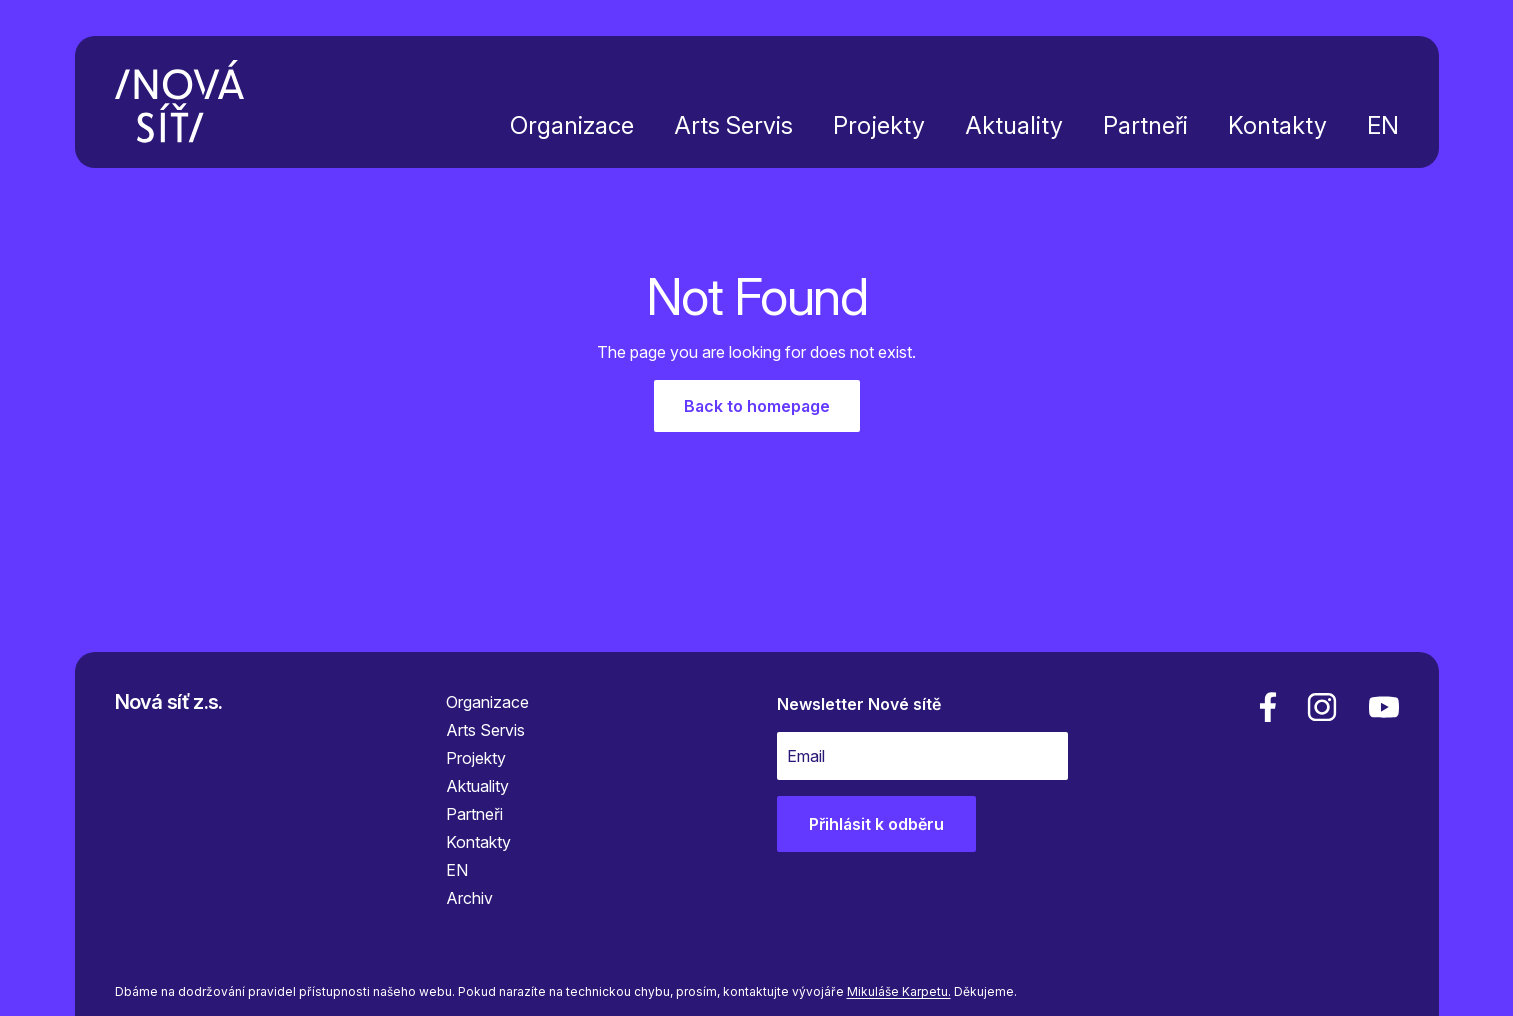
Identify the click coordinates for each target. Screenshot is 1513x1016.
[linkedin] (1322, 707)
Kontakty (1277, 125)
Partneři (1145, 125)
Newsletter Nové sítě (859, 704)
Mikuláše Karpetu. (899, 991)
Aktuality (1014, 125)
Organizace (572, 125)
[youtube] (1380, 707)
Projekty (879, 125)
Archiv (469, 898)
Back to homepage (757, 406)
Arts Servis (733, 125)
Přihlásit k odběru (876, 824)
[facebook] (1268, 707)
